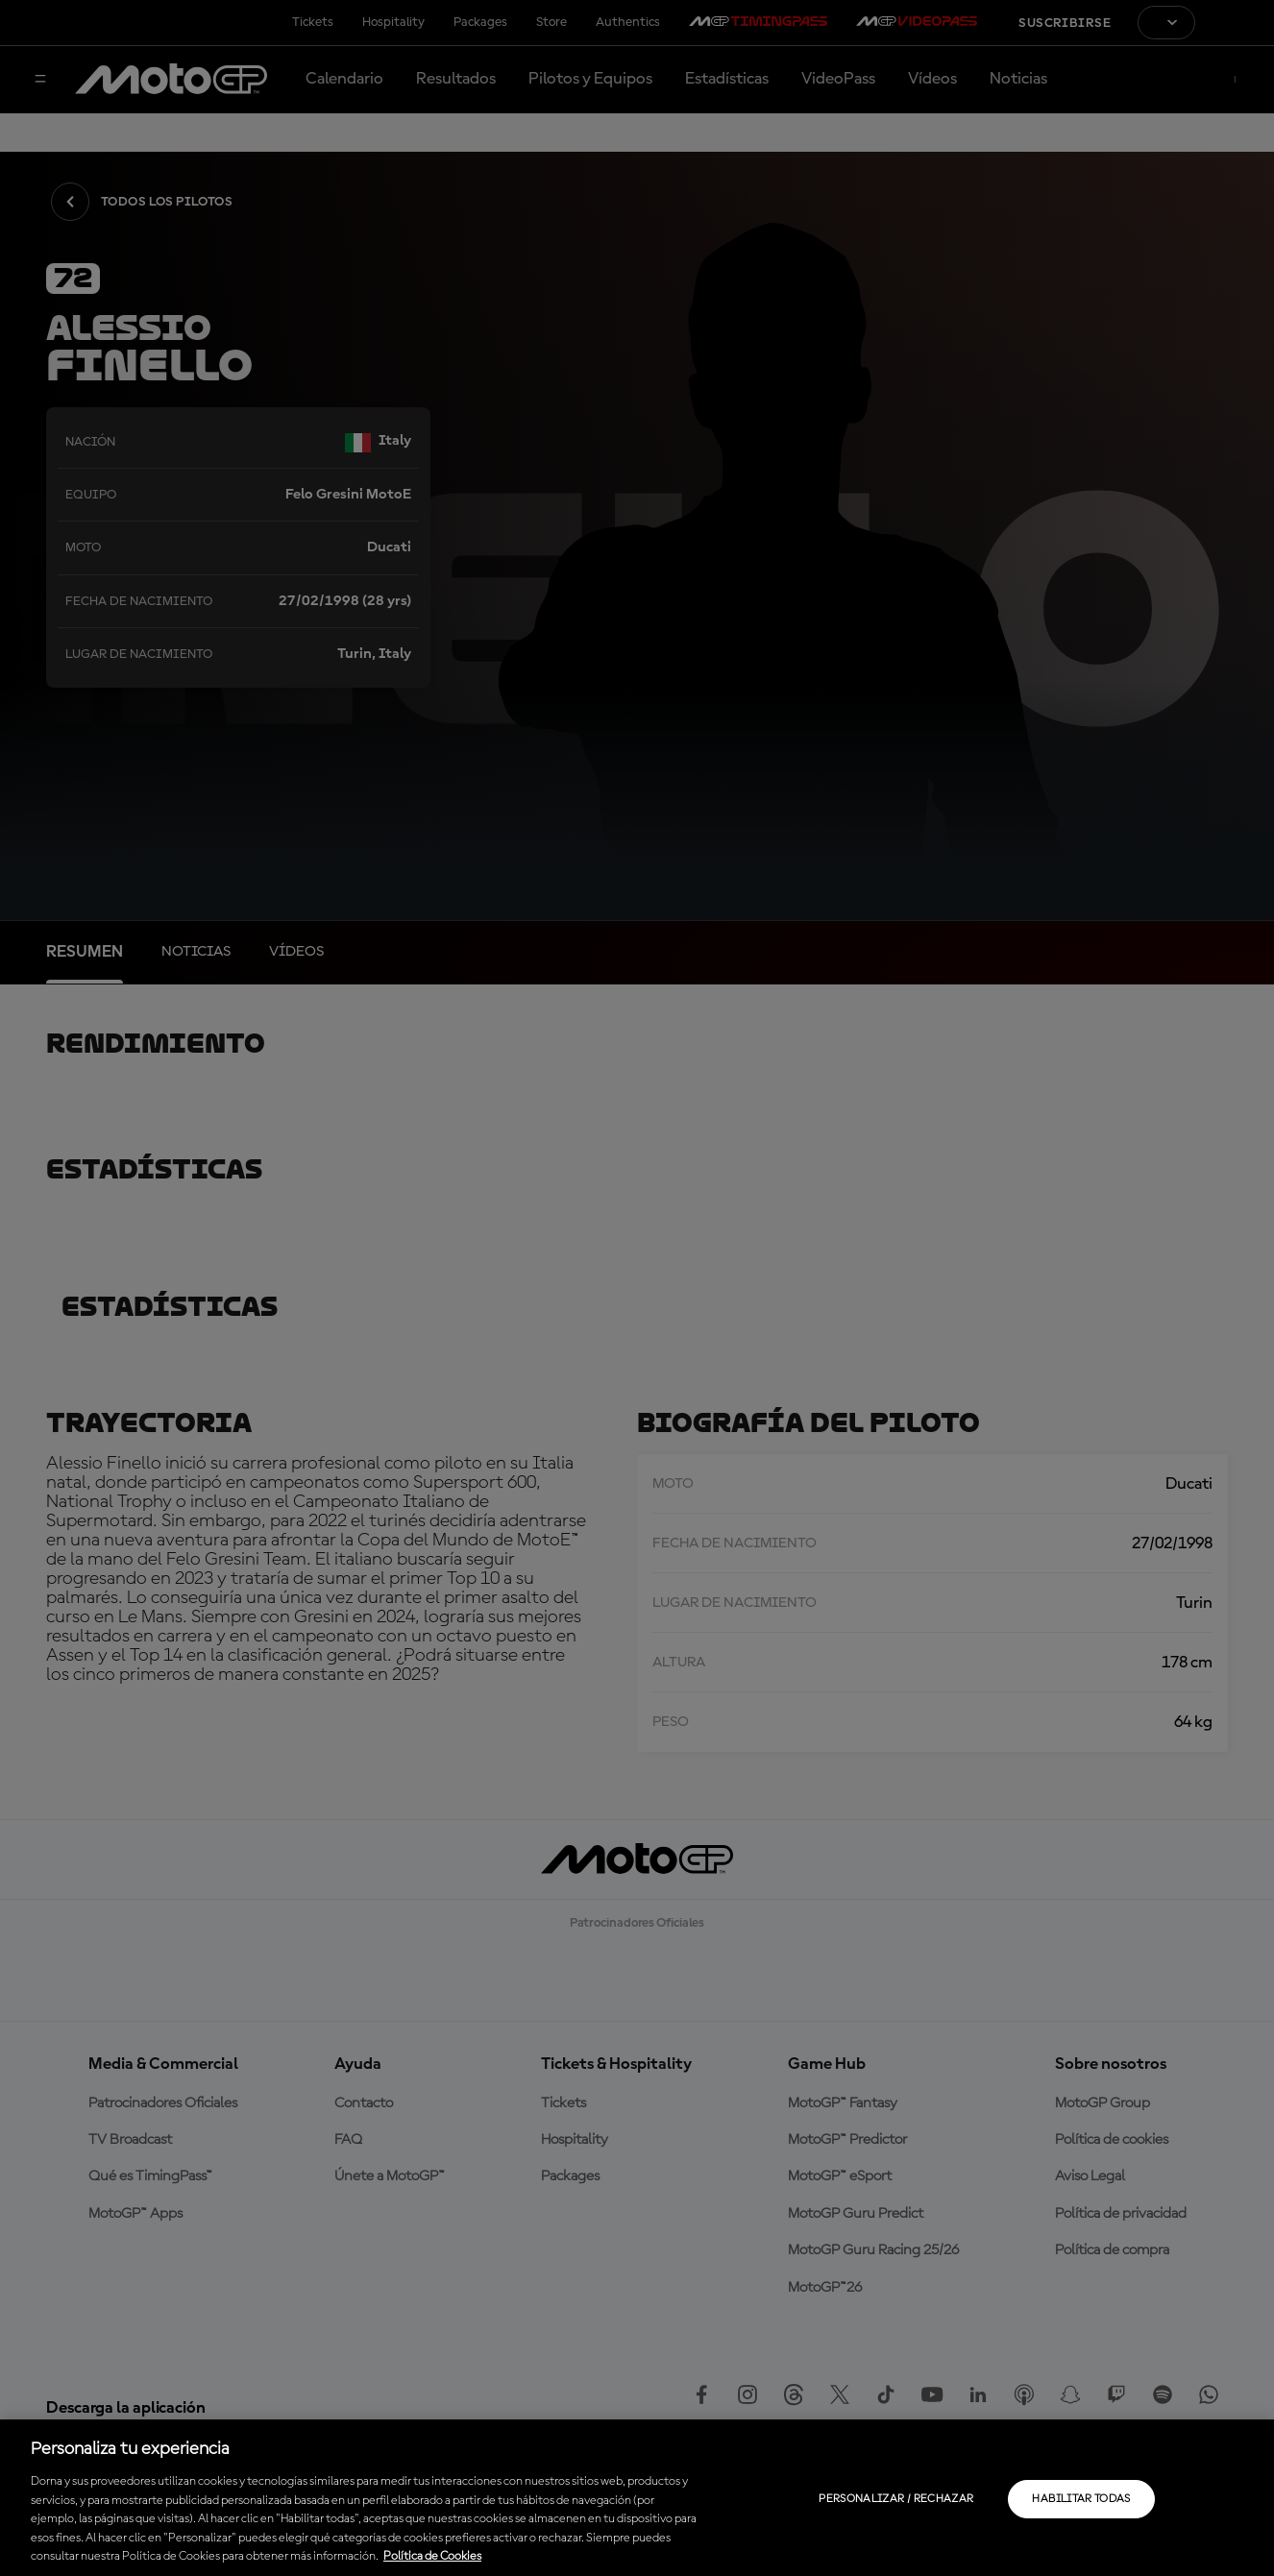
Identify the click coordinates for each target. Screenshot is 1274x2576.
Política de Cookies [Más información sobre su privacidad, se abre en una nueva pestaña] (432, 2556)
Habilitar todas (1081, 2499)
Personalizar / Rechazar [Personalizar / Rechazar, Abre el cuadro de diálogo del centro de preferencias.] (896, 2499)
